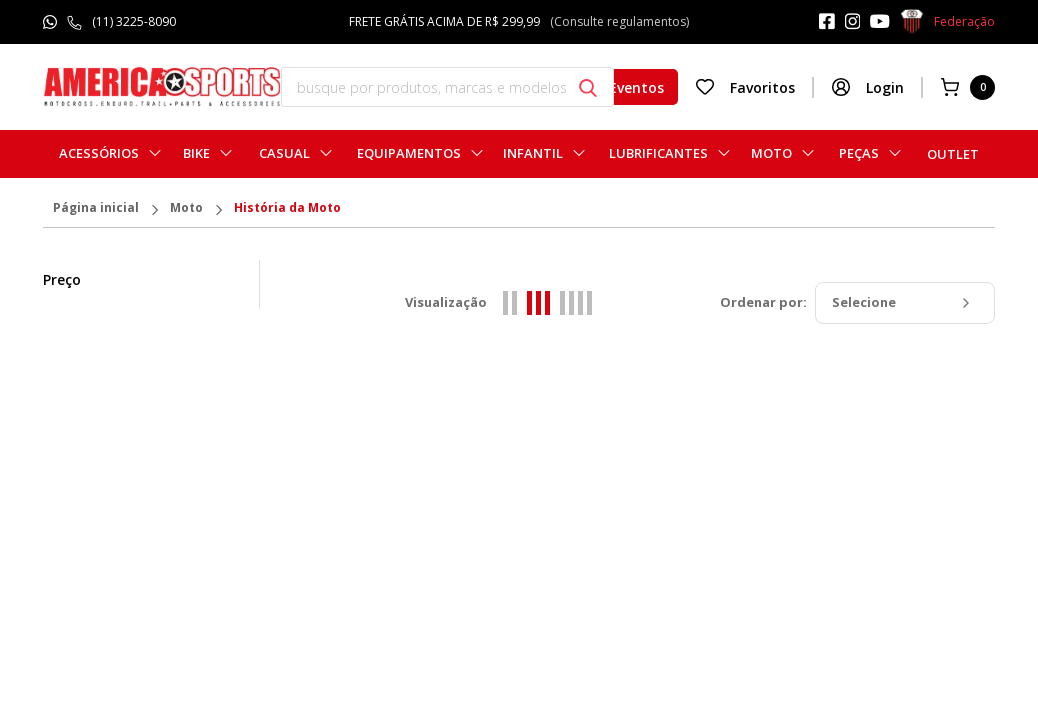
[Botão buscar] (588, 88)
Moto (771, 153)
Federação (947, 22)
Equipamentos (409, 153)
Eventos (619, 87)
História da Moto (287, 209)
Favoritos (745, 87)
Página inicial (96, 209)
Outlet (953, 154)
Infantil (533, 153)
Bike (196, 153)
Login (867, 87)
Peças (859, 153)
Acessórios (99, 153)
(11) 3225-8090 (134, 21)
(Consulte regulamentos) (619, 21)
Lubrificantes (658, 153)
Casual (284, 153)
